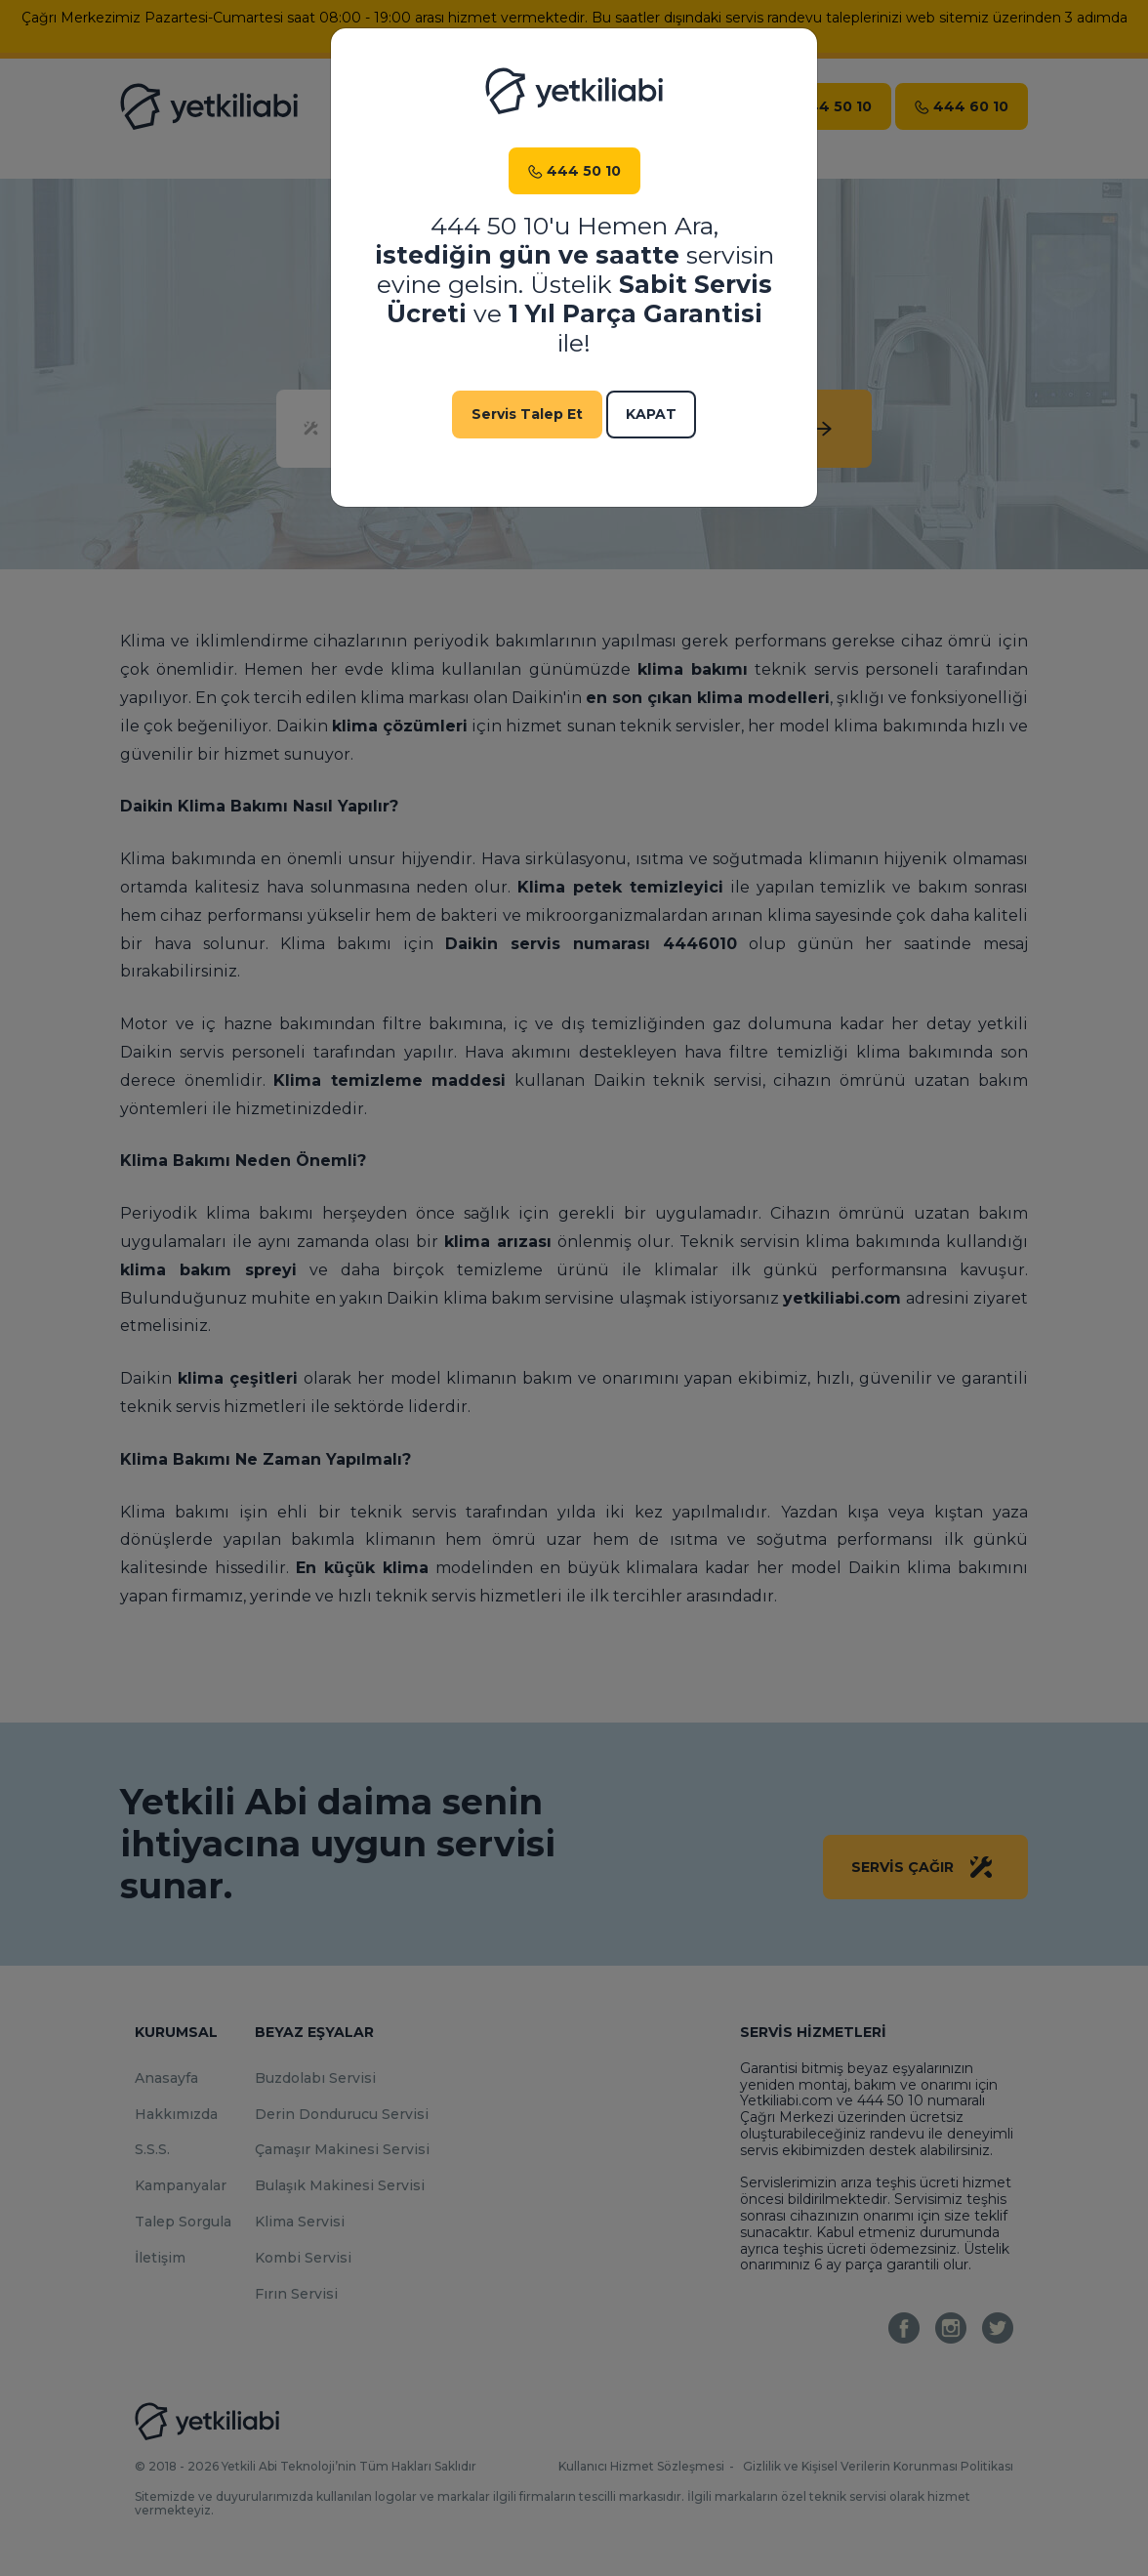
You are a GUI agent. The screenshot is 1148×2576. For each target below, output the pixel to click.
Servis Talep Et (527, 414)
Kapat (651, 414)
